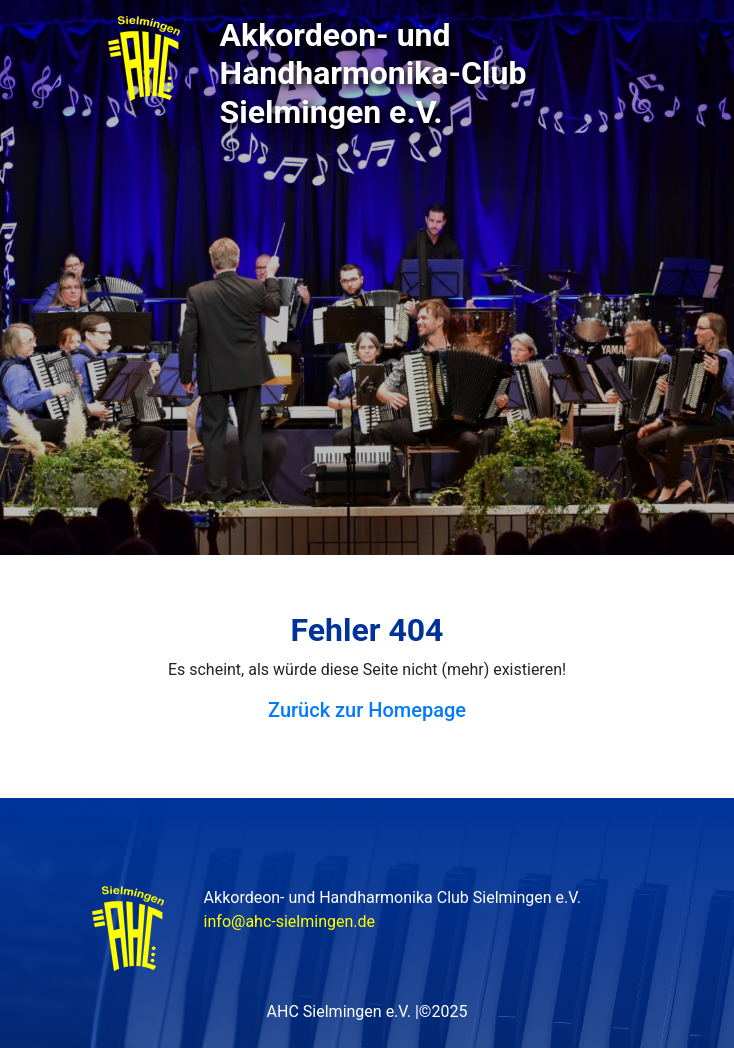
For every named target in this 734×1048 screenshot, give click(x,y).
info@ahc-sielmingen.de (289, 921)
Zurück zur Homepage (367, 710)
